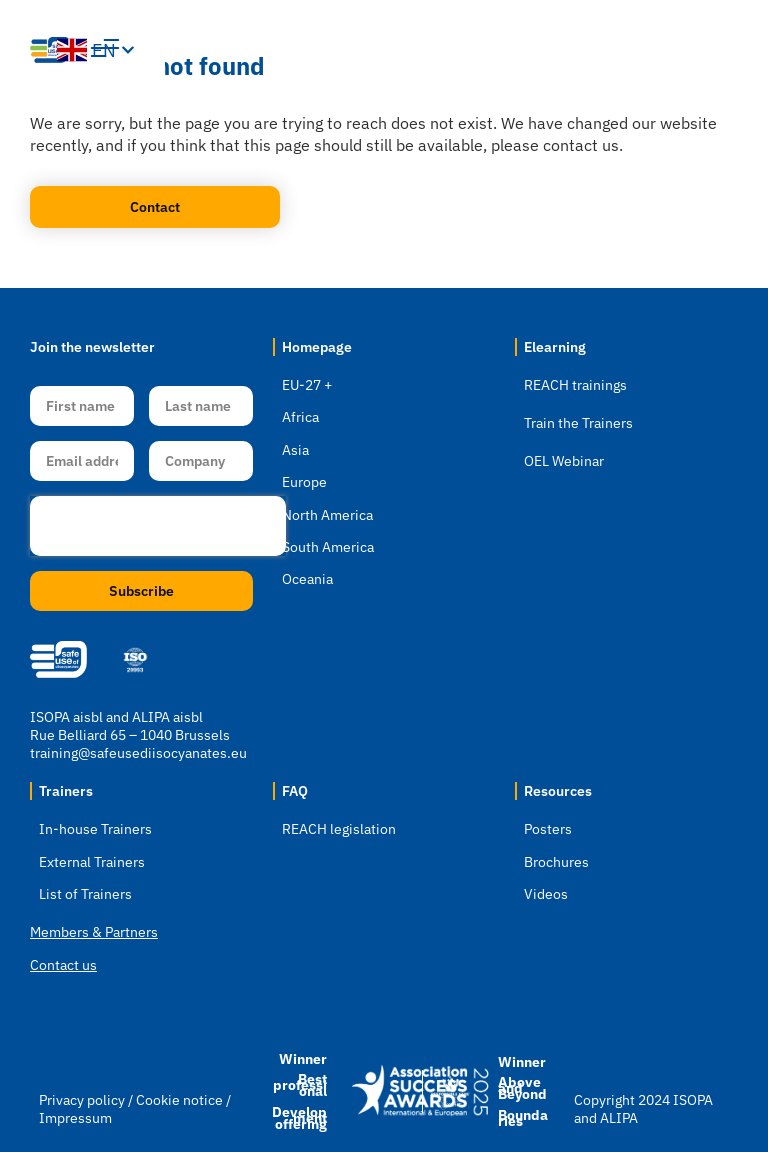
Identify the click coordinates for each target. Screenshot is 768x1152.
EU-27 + (307, 385)
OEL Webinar (564, 461)
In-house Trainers (95, 829)
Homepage (317, 347)
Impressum (75, 1118)
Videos (546, 894)
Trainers (66, 791)
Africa (300, 417)
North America (327, 515)
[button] (605, 50)
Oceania (307, 579)
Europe (304, 482)
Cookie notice (179, 1100)
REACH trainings (575, 385)
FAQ (295, 791)
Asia (295, 450)
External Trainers (92, 862)
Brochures (556, 862)
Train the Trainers (578, 423)
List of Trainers (85, 894)
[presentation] (158, 526)
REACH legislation (339, 829)
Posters (548, 829)
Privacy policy (82, 1100)
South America (328, 547)
